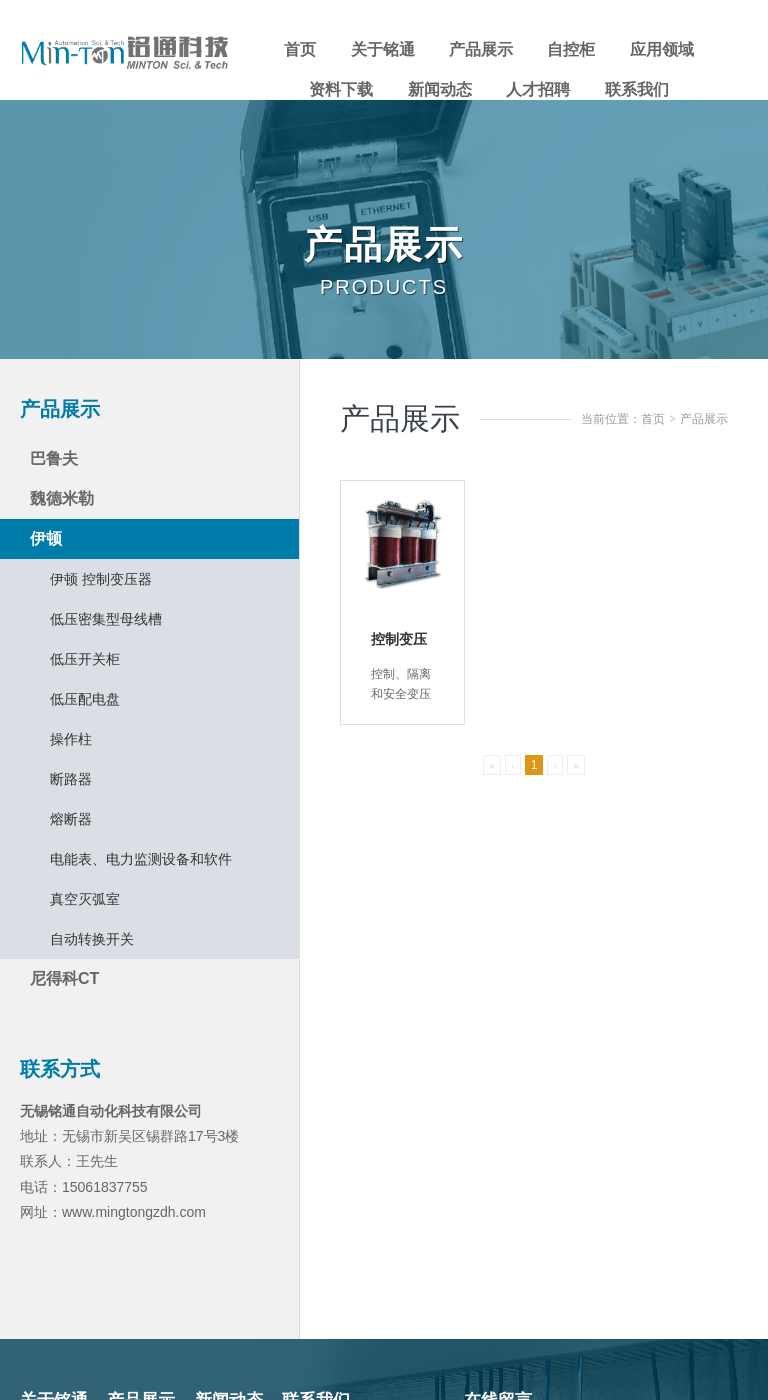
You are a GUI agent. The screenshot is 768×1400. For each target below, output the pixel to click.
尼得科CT (64, 978)
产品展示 (481, 49)
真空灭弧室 (85, 899)
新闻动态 (440, 89)
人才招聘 (538, 89)
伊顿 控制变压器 (101, 579)
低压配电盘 (85, 699)
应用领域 (662, 49)
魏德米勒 (62, 498)
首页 (300, 49)
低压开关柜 (85, 659)
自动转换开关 (92, 939)
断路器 (71, 779)
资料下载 (341, 89)
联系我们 (637, 89)
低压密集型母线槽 (106, 619)
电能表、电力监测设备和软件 (141, 859)
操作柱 (71, 739)
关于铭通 (383, 49)
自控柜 (571, 49)
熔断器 (71, 819)
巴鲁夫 (54, 458)
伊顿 (46, 538)
